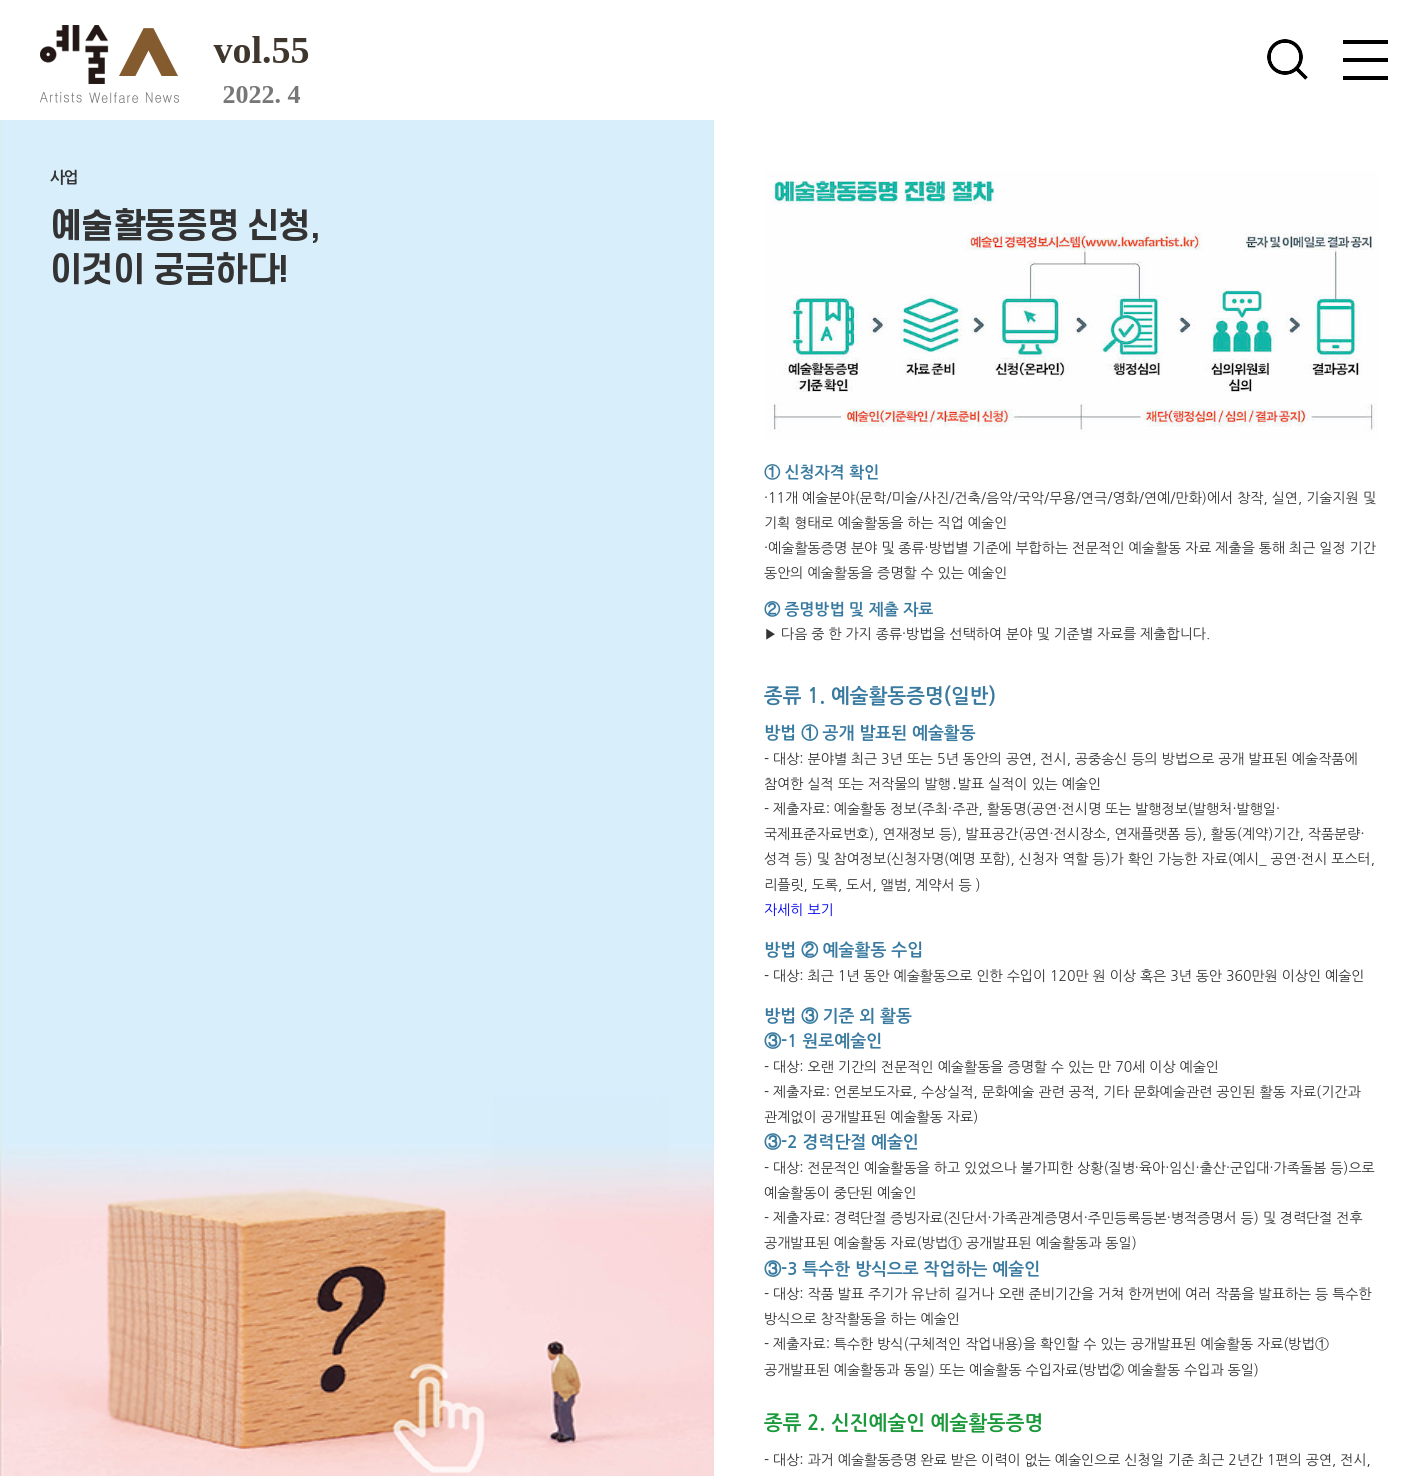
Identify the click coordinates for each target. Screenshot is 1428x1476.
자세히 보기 (799, 910)
